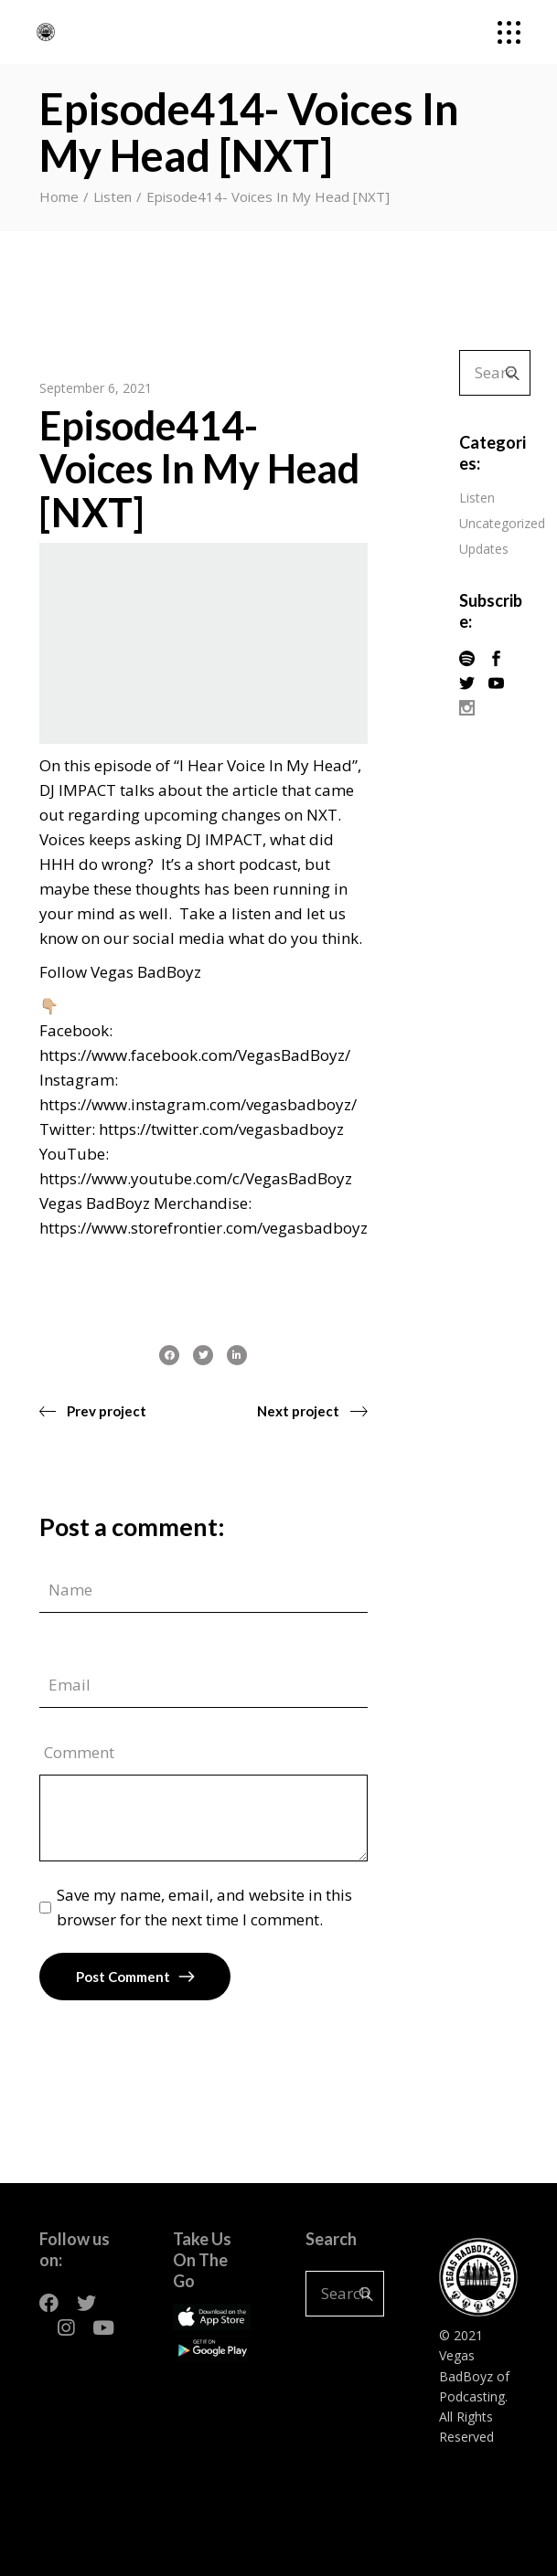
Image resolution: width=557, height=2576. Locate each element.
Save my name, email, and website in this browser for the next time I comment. (204, 1907)
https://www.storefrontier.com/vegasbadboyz (203, 1227)
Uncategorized (502, 523)
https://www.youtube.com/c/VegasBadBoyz (195, 1178)
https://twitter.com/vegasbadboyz (221, 1129)
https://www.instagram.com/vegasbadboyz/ (198, 1104)
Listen (112, 196)
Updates (484, 548)
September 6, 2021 (95, 388)
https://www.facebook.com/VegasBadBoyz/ (194, 1054)
